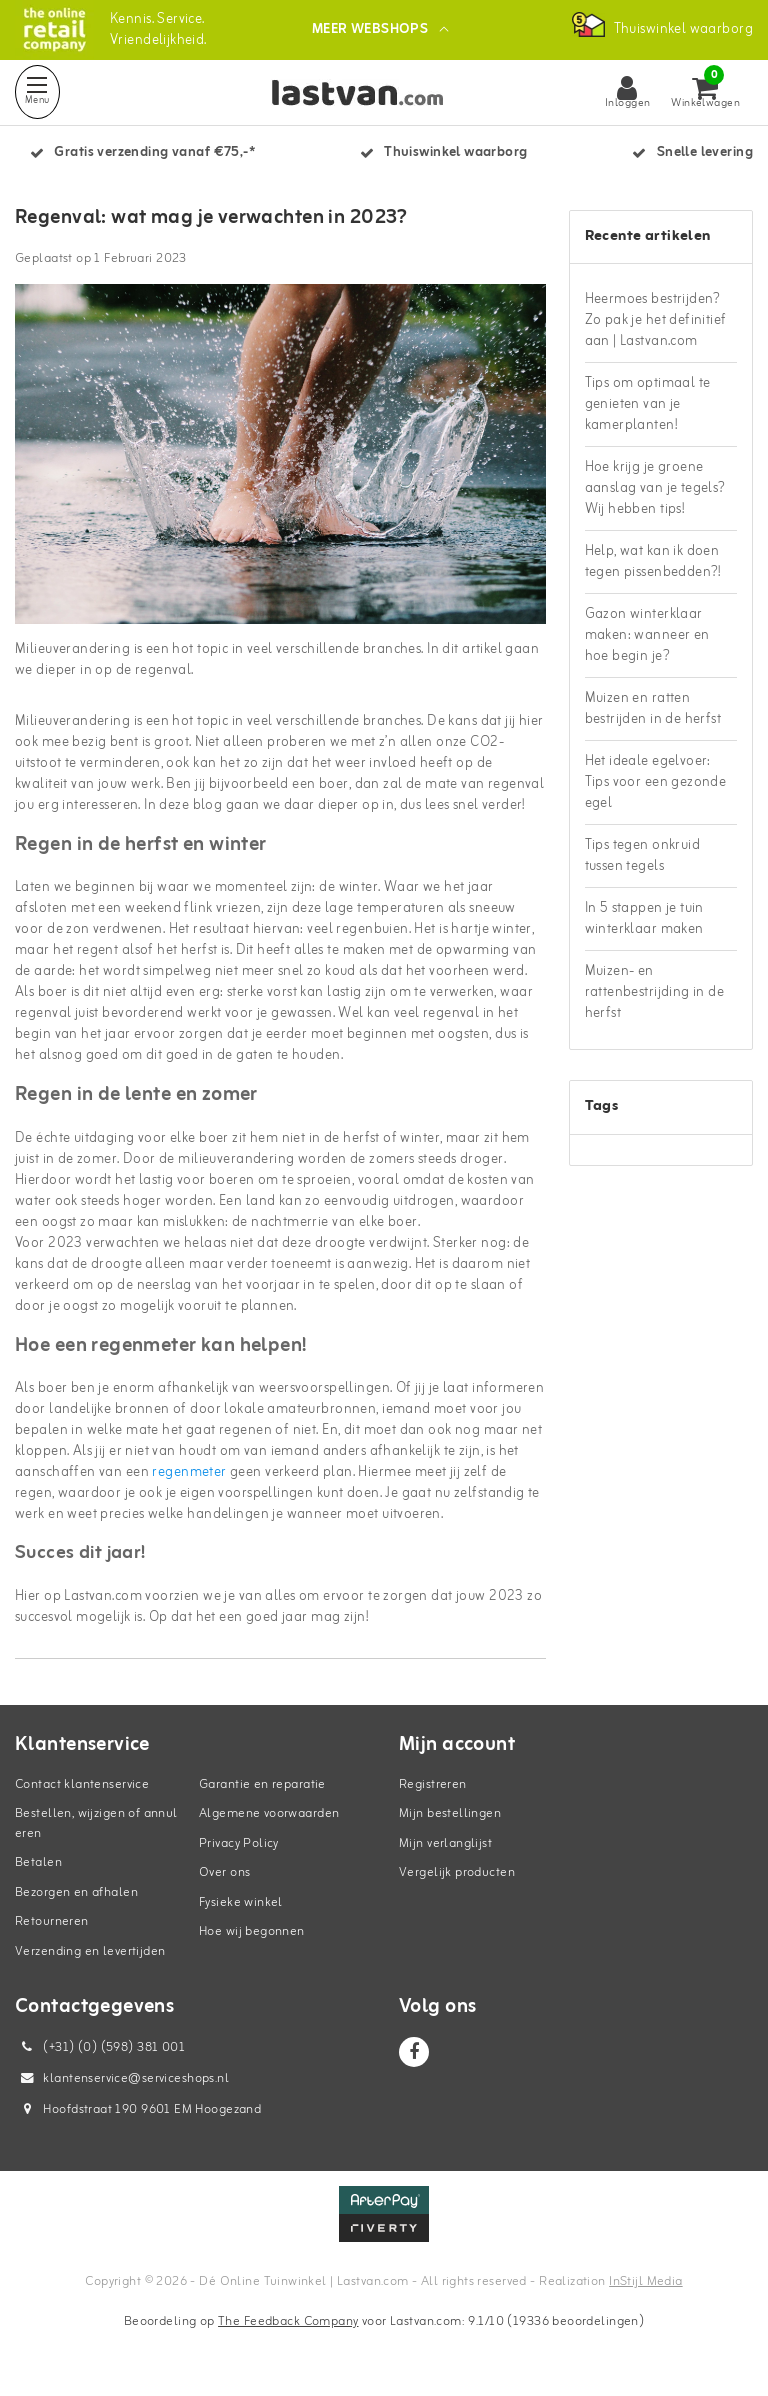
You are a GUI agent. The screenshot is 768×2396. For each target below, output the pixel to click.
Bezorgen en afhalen (76, 1892)
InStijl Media (645, 2281)
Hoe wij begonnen (252, 1931)
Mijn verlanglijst (445, 1843)
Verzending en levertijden (90, 1951)
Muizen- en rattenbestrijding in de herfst (655, 992)
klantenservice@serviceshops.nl (122, 2078)
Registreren (433, 1784)
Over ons (224, 1872)
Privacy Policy (239, 1843)
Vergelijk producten (457, 1872)
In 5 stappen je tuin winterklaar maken (644, 919)
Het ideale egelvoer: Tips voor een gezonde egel (656, 782)
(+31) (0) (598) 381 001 (100, 2047)
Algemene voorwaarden (269, 1813)
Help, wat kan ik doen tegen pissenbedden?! (653, 562)
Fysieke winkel (241, 1902)
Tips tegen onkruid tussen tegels (643, 856)
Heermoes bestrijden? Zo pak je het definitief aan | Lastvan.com (656, 320)
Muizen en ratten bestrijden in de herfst (653, 709)
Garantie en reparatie (262, 1784)
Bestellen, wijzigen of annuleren (96, 1823)
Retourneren (52, 1921)
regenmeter (189, 1472)
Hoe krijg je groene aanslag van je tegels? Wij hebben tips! (655, 488)
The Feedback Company (288, 2321)
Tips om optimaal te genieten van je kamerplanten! (648, 404)
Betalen (38, 1862)
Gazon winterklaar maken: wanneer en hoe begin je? (647, 635)
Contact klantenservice (82, 1784)
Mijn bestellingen (450, 1813)
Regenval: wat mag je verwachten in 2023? (211, 218)
